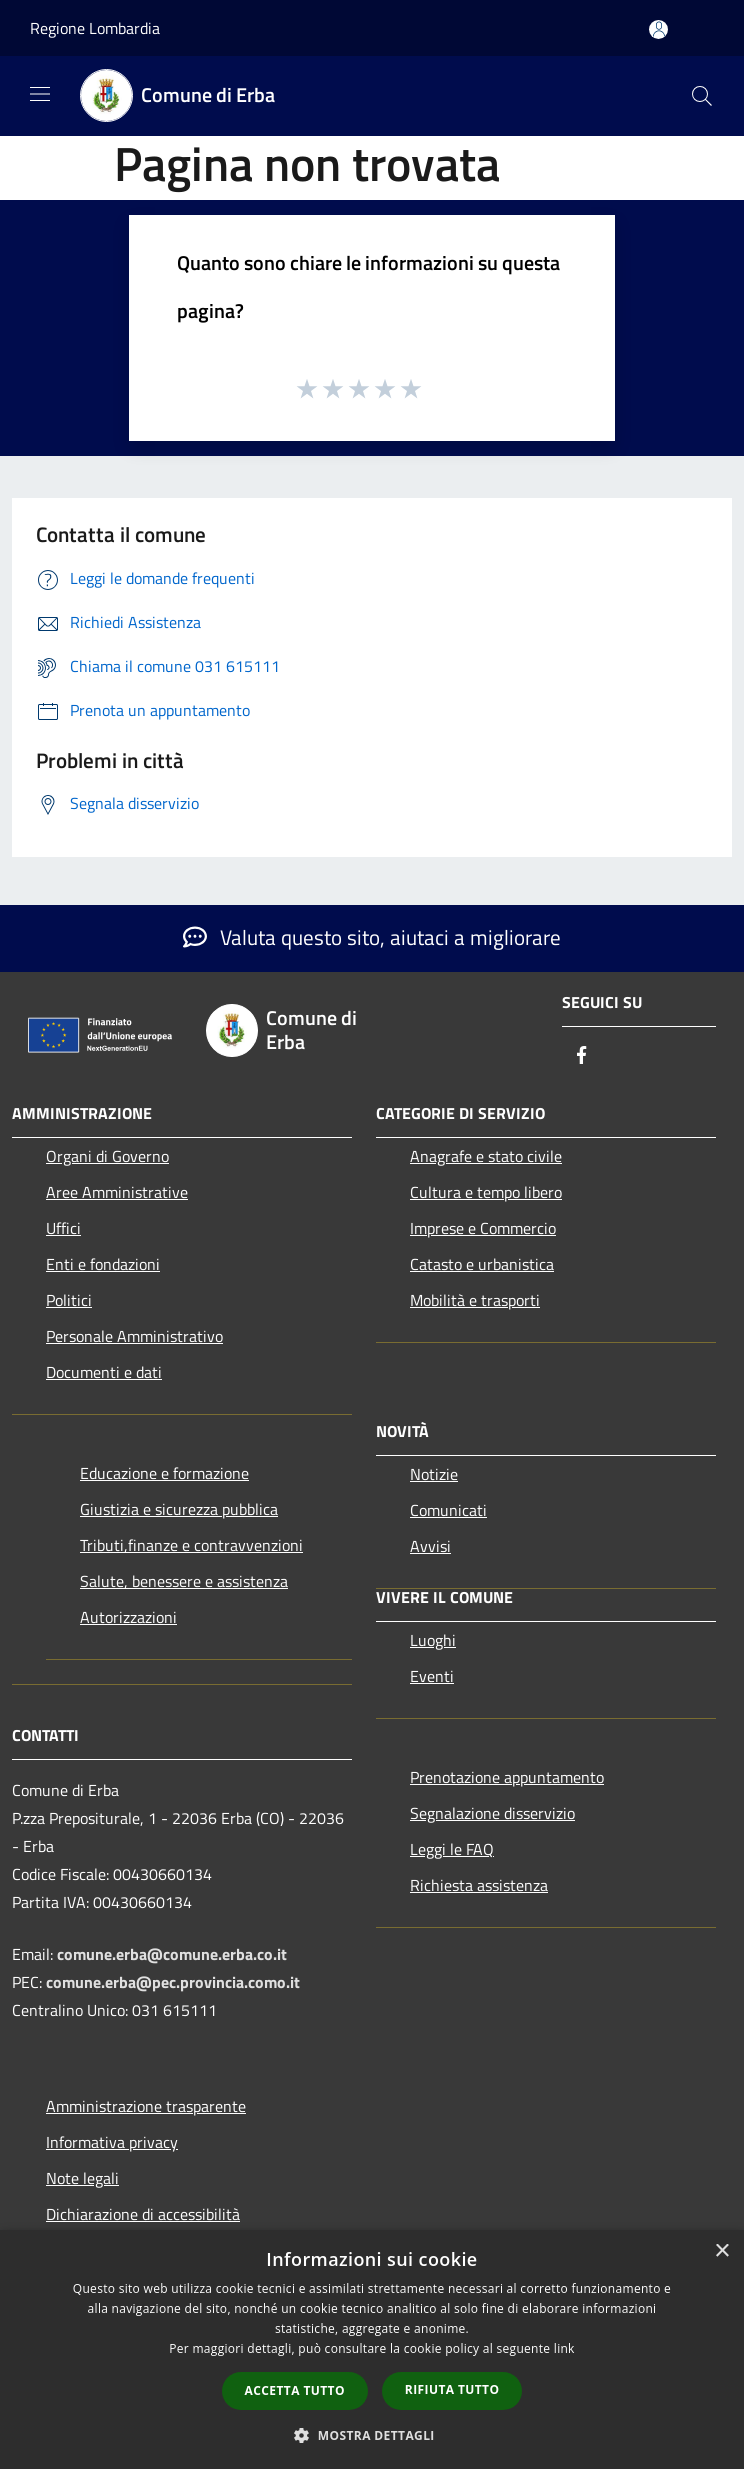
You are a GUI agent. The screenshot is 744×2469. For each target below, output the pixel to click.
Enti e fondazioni (103, 1264)
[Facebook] (582, 1056)
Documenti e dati (104, 1372)
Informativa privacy (112, 2142)
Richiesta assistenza (479, 1885)
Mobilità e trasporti (475, 1300)
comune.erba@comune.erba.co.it (172, 1954)
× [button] (721, 2251)
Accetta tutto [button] (295, 2390)
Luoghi (433, 1640)
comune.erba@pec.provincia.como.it (173, 1982)
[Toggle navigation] (40, 94)
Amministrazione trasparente (146, 2106)
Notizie (434, 1474)
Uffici (63, 1228)
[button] (372, 2435)
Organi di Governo (107, 1156)
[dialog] (372, 2349)
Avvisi (430, 1546)
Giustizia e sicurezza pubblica (179, 1509)
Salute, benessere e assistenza (184, 1581)
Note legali (82, 2178)
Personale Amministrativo (134, 1336)
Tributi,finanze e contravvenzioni (191, 1545)
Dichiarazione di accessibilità (143, 2214)
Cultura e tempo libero (486, 1192)
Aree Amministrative (117, 1192)
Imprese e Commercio (483, 1228)
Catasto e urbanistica (482, 1264)
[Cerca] (702, 96)
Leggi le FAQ (452, 1849)
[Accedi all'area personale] (658, 29)
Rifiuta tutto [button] (452, 2389)
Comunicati (448, 1510)
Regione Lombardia (95, 28)
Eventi (432, 1676)
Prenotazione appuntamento (507, 1777)
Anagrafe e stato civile (486, 1156)
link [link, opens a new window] (564, 2348)
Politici (69, 1300)
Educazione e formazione (164, 1473)
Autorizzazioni (128, 1617)
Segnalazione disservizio (492, 1813)
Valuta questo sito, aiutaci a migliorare (372, 937)
